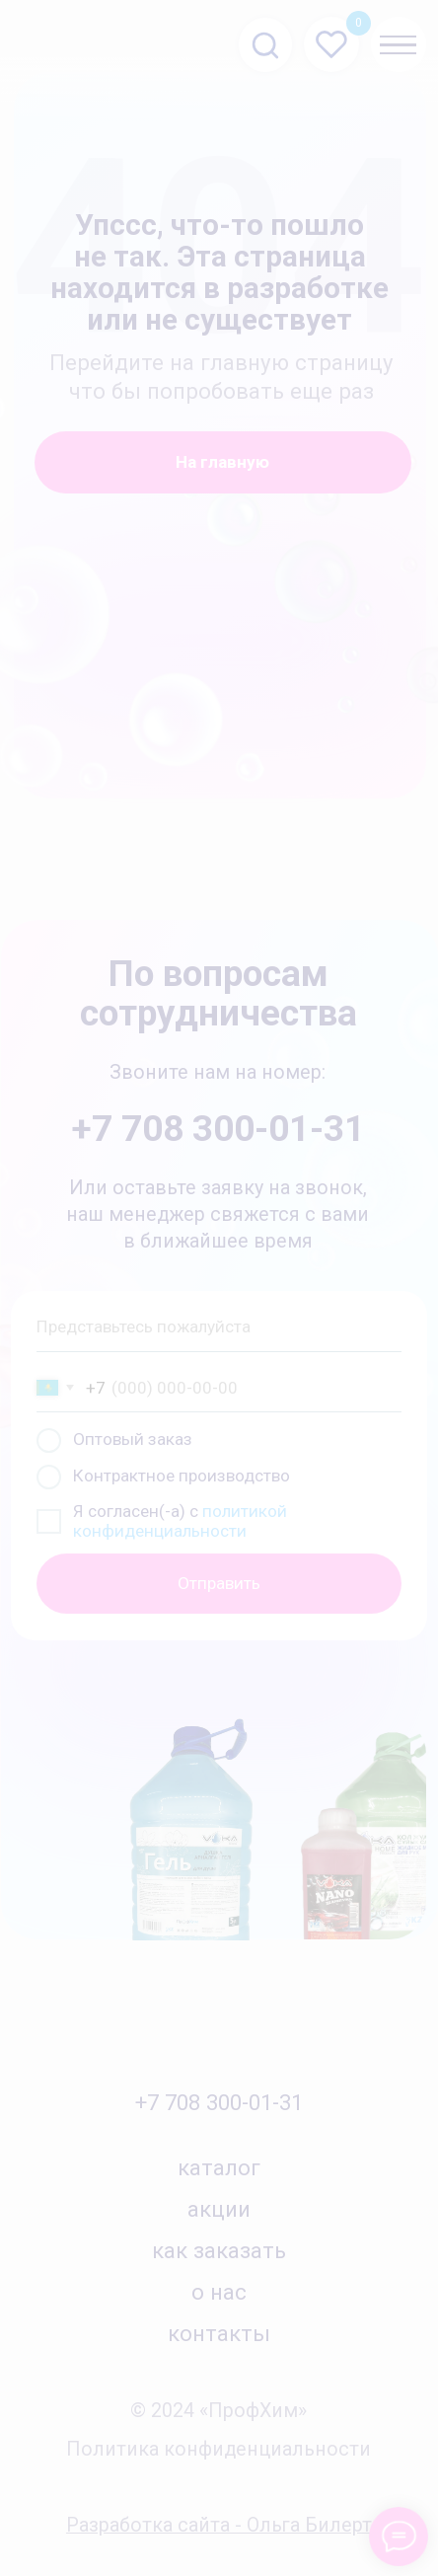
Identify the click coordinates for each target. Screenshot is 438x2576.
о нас (219, 2292)
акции (219, 2209)
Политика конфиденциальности (218, 2449)
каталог (219, 2167)
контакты (219, 2333)
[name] (219, 1327)
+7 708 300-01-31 (219, 2102)
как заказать (219, 2250)
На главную (222, 462)
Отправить (219, 1583)
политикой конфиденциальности (180, 1521)
